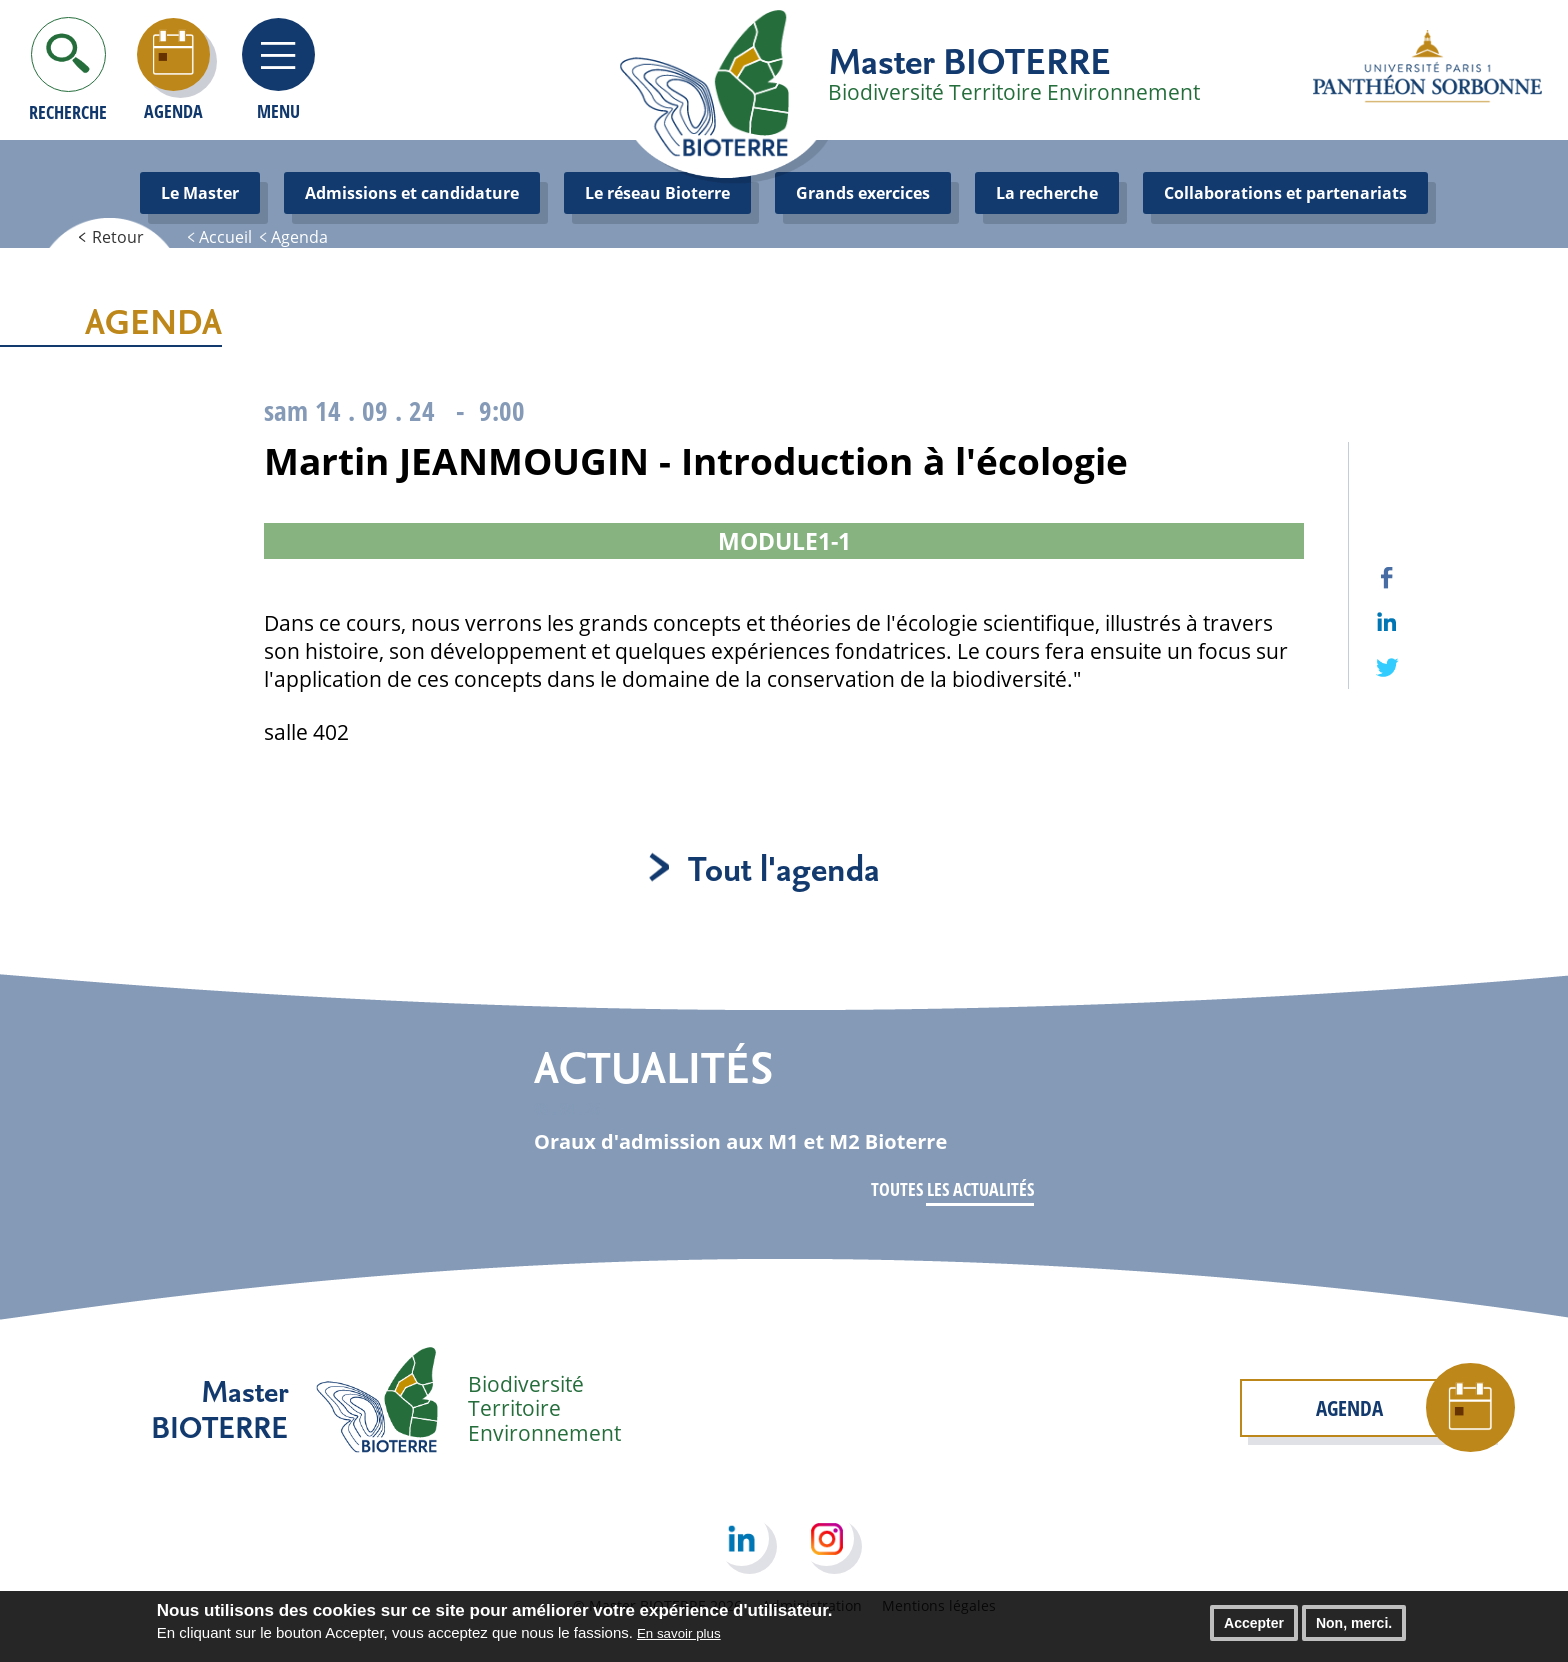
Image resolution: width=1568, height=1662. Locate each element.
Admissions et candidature (412, 193)
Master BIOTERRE (969, 60)
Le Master (200, 193)
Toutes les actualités (952, 1189)
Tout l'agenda (784, 867)
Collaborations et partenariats (1285, 193)
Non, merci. (1354, 1630)
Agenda (299, 237)
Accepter (1254, 1630)
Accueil (225, 237)
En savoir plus (679, 1640)
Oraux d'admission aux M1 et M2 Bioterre (740, 1141)
